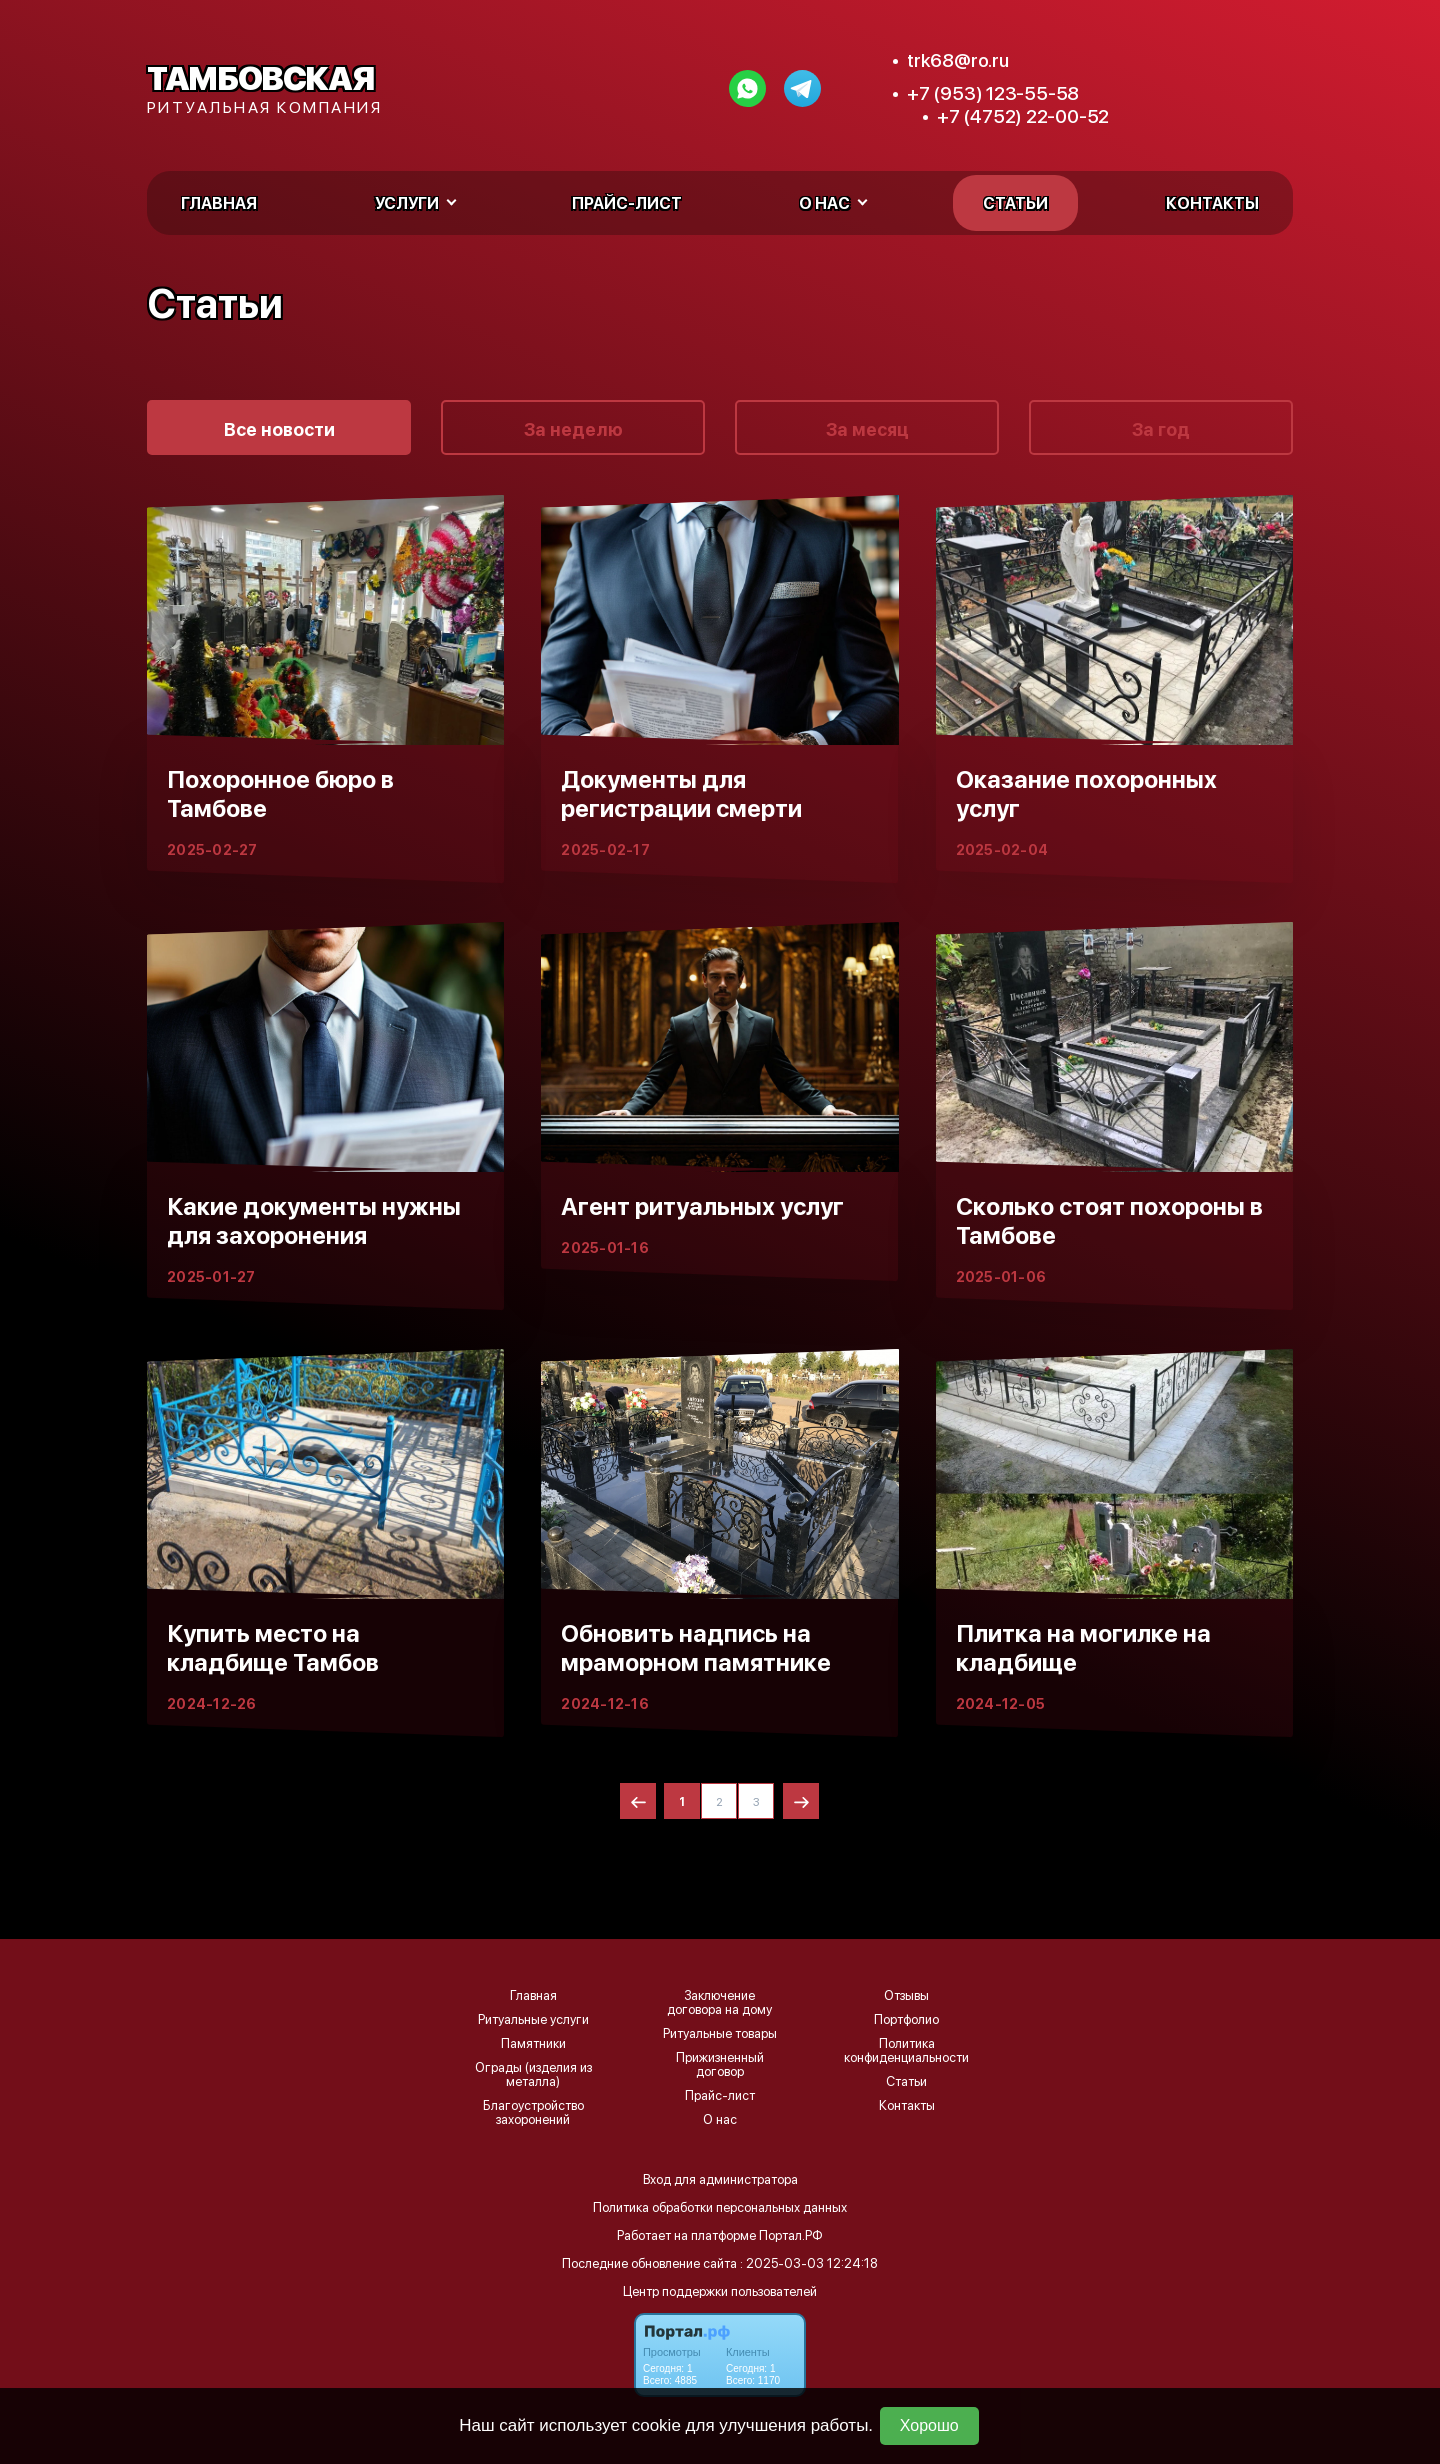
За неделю (573, 429)
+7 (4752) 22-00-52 (1023, 116)
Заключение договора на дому (719, 2003)
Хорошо (929, 2425)
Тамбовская (260, 78)
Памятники (533, 2044)
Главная (219, 203)
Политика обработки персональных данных (720, 2207)
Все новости (279, 429)
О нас (720, 2120)
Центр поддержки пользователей (720, 2291)
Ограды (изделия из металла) (533, 2075)
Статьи (1015, 203)
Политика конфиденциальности (906, 2051)
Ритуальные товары (720, 2034)
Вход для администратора (720, 2179)
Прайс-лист (627, 203)
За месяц (867, 429)
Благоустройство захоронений (533, 2113)
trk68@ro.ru (958, 60)
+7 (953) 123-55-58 (993, 93)
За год (1161, 429)
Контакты (1212, 203)
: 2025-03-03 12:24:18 (809, 2263)
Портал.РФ (791, 2235)
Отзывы (906, 1996)
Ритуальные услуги (533, 2020)
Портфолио (906, 2020)
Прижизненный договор (720, 2065)
